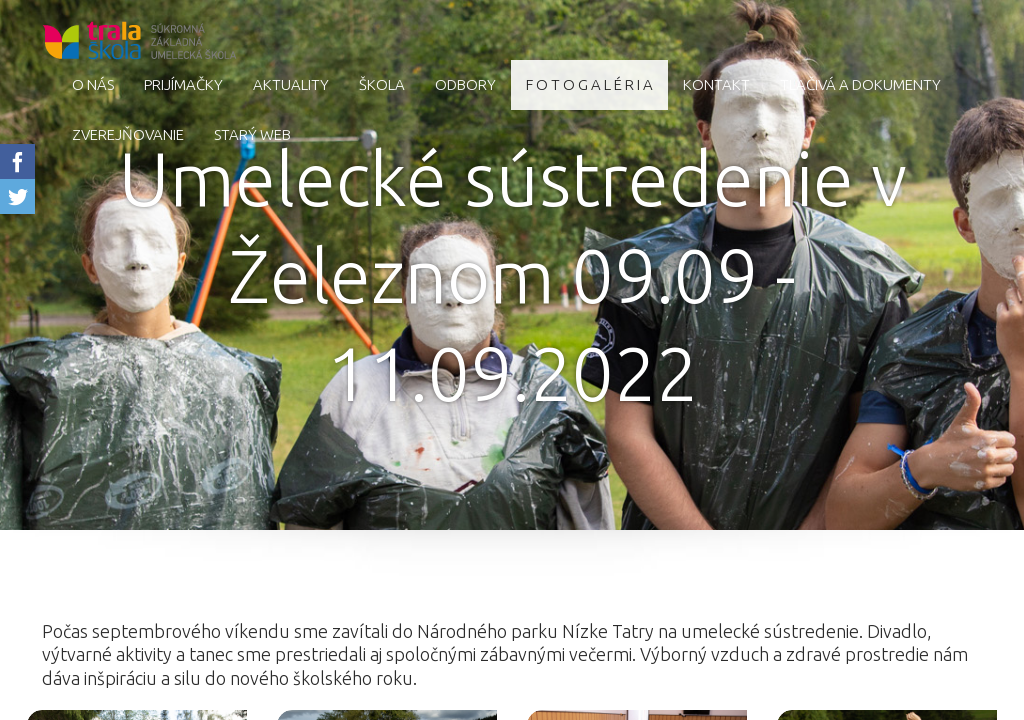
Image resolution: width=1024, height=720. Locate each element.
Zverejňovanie (128, 134)
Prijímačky (183, 84)
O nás (93, 84)
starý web (252, 134)
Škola (382, 84)
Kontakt (716, 84)
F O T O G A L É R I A (589, 84)
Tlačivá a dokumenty (860, 84)
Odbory (465, 84)
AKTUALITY (291, 84)
